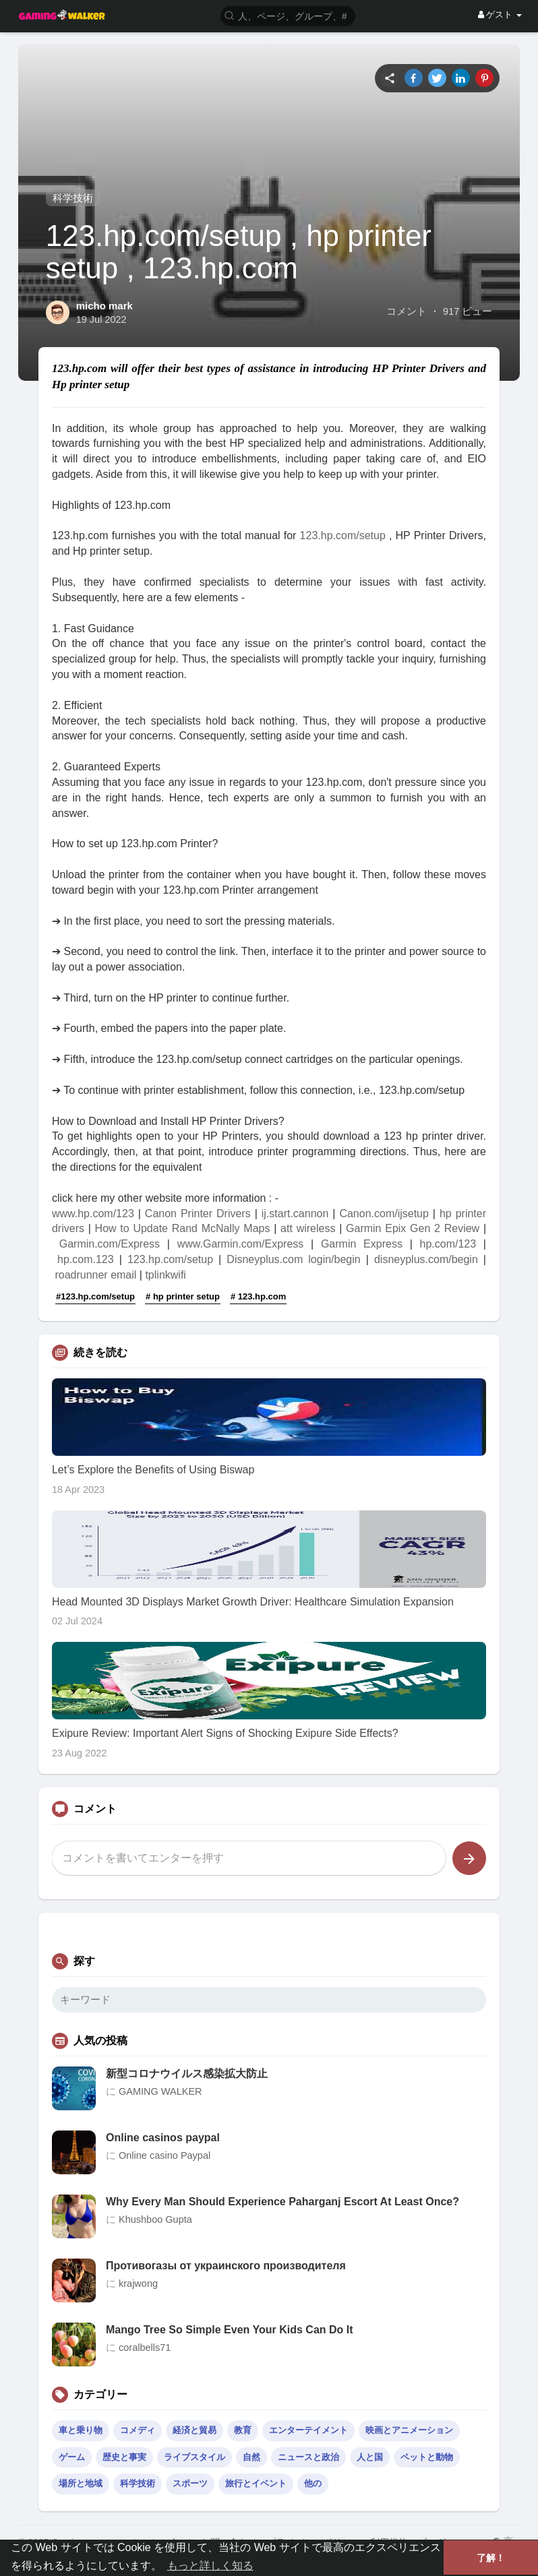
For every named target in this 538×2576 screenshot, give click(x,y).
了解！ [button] (491, 2557)
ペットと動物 (426, 2457)
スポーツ (190, 2483)
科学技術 (73, 198)
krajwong (138, 2283)
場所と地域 (80, 2483)
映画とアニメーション (409, 2430)
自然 (251, 2457)
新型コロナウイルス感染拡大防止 (187, 2073)
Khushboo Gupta (155, 2219)
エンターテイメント (308, 2430)
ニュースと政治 (308, 2457)
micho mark (104, 305)
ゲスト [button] (500, 14)
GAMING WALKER (160, 2091)
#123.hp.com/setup (95, 1296)
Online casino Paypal (164, 2155)
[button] (288, 15)
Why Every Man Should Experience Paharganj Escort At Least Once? (282, 2201)
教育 (242, 2430)
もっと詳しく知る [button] (210, 2565)
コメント (406, 311)
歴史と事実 (124, 2457)
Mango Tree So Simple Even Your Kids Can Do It (229, 2329)
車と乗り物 (80, 2430)
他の (313, 2483)
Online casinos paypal (163, 2137)
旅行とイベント (256, 2483)
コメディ (137, 2430)
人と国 (370, 2457)
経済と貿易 (194, 2430)
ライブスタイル (194, 2457)
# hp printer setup (183, 1296)
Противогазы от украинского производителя (226, 2265)
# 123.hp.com (258, 1296)
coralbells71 (145, 2347)
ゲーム (72, 2457)
